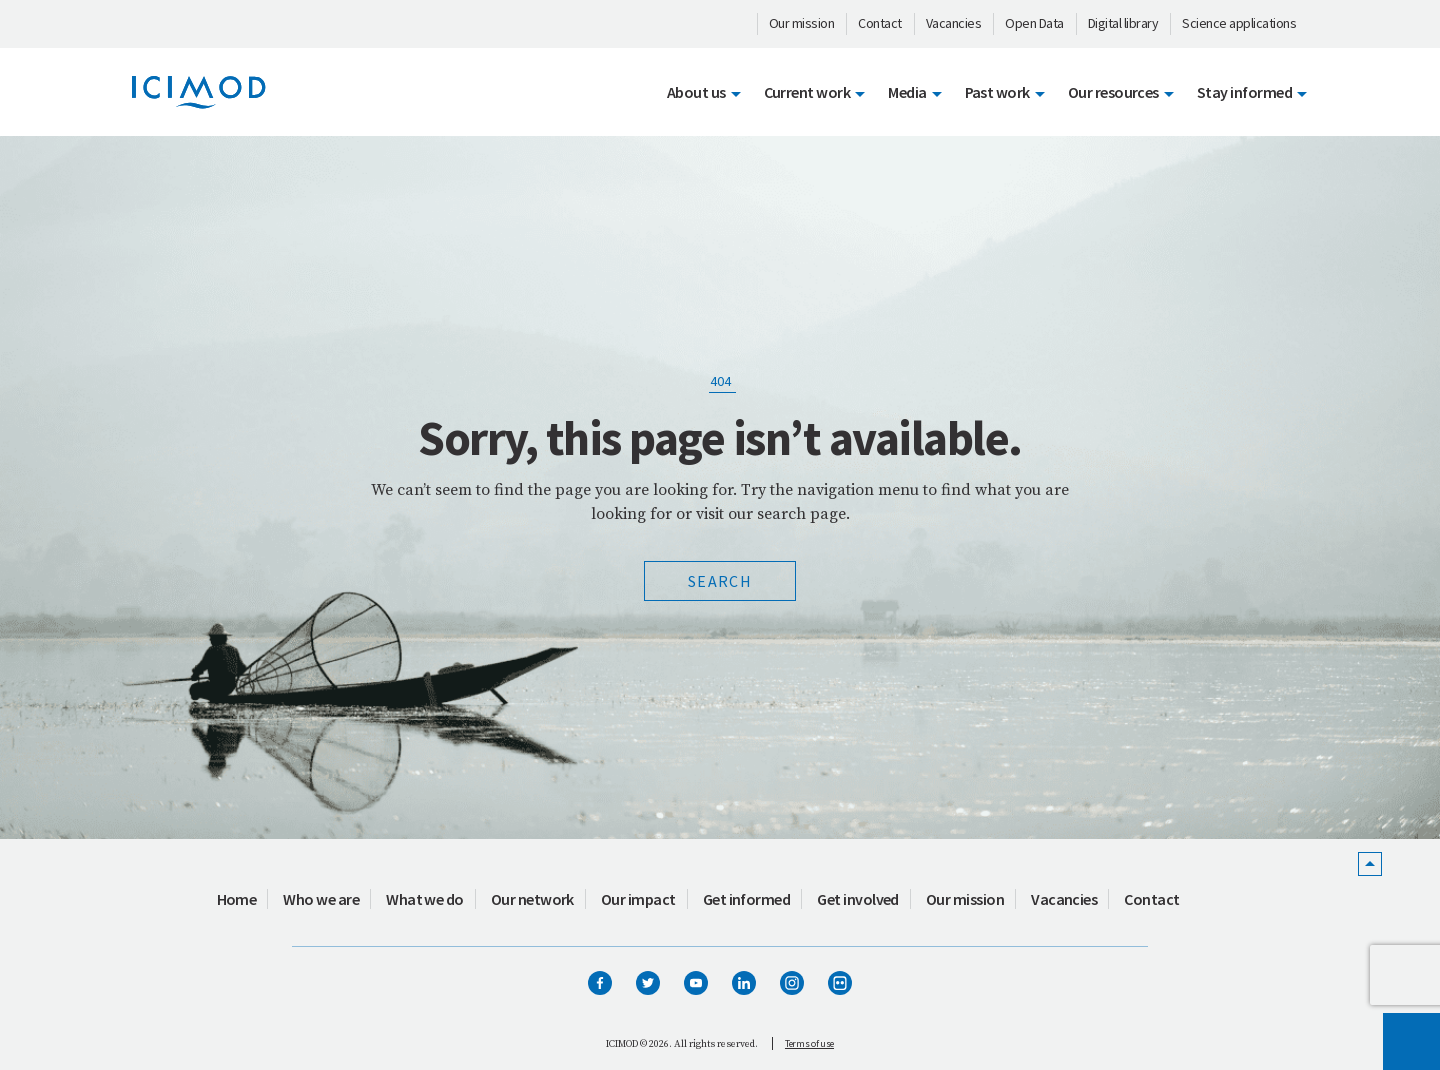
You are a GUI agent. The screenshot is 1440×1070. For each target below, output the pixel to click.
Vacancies (954, 23)
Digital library (1123, 23)
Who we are (321, 899)
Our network (532, 899)
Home (237, 899)
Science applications (1239, 23)
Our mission (802, 23)
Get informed (747, 899)
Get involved (858, 899)
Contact (880, 23)
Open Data (1034, 23)
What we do (425, 899)
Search (720, 581)
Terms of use (809, 1043)
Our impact (638, 899)
